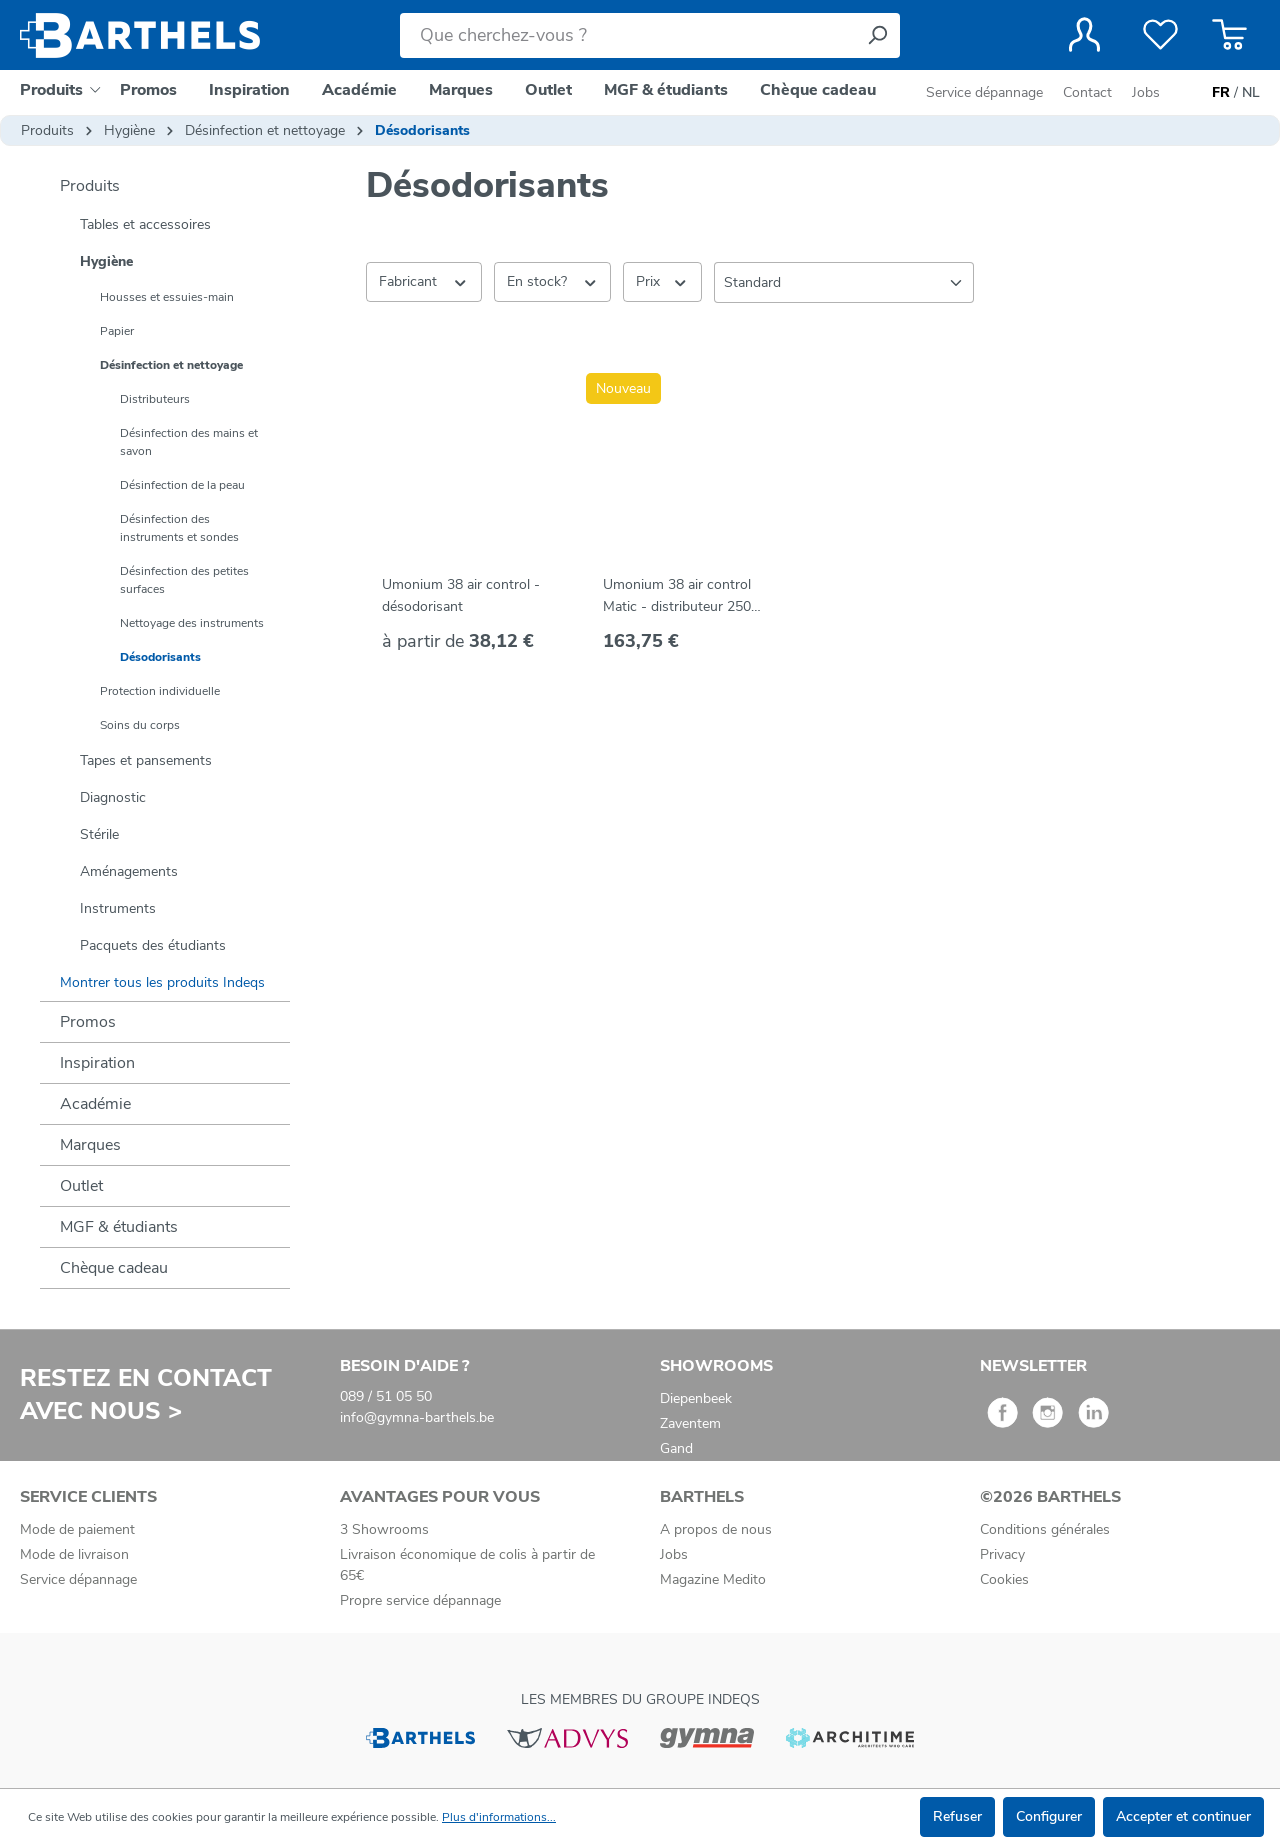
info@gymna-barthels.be (417, 1417)
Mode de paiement (77, 1529)
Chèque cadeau (114, 1268)
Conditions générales (1045, 1529)
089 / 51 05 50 (386, 1396)
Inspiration (97, 1063)
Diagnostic (113, 797)
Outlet (81, 1186)
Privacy (1002, 1554)
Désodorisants (160, 657)
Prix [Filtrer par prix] (662, 281)
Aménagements (129, 871)
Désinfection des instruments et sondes (179, 528)
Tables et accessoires (145, 224)
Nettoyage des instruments (192, 623)
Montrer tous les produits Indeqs (162, 982)
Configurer (1049, 1816)
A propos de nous (716, 1529)
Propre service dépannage (420, 1600)
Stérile (99, 834)
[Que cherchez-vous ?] (627, 35)
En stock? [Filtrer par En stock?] (553, 281)
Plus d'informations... (499, 1817)
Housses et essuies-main (167, 297)
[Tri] (844, 282)
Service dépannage (986, 92)
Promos (88, 1022)
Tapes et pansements (146, 760)
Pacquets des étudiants (153, 945)
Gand (676, 1448)
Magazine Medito (713, 1579)
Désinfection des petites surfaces (184, 580)
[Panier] (1229, 35)
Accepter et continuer (1183, 1816)
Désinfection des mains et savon (189, 442)
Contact (1087, 92)
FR (1221, 93)
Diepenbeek (696, 1398)
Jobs (1146, 92)
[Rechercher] (877, 35)
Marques (90, 1145)
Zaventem (690, 1423)
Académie (95, 1104)
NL (1251, 93)
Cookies (1004, 1579)
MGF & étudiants (119, 1227)
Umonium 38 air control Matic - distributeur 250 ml (677, 596)
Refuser (957, 1816)
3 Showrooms (384, 1529)
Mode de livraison (74, 1554)
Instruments (118, 908)
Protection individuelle (160, 691)
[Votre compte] (1084, 35)
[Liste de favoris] (1160, 35)
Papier (117, 331)
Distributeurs (155, 399)
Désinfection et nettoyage (171, 365)
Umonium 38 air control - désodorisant (461, 595)
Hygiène (106, 261)
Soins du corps (140, 725)
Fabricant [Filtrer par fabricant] (424, 281)
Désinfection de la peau (182, 485)
